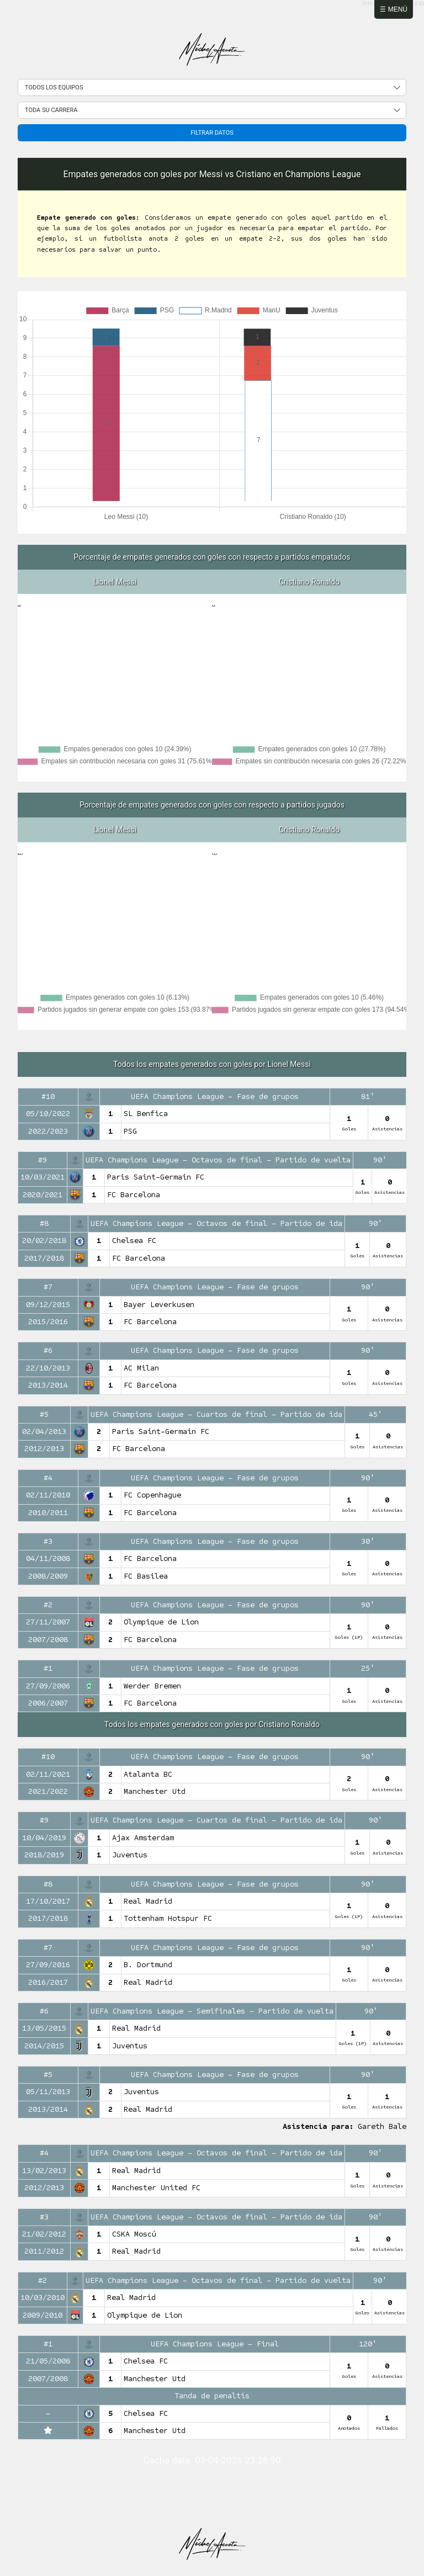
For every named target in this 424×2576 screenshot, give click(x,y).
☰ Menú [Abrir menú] (393, 9)
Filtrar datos (212, 132)
